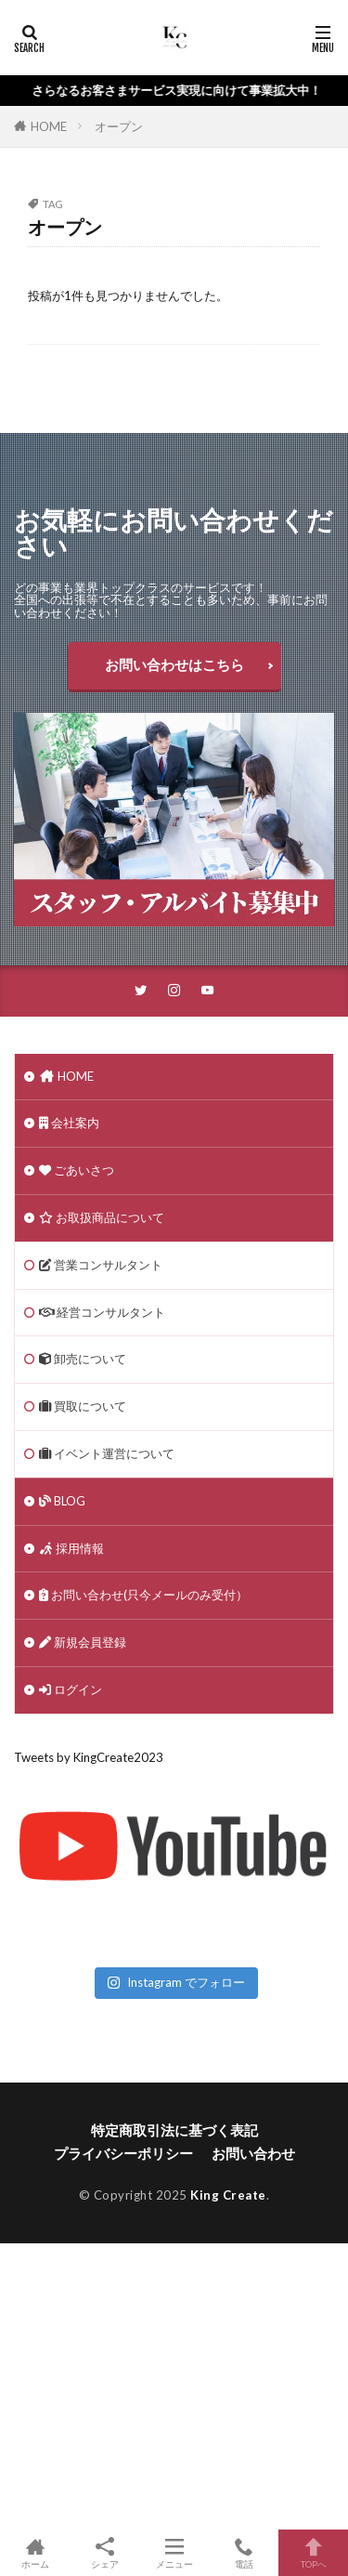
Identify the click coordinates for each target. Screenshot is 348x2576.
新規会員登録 (82, 1642)
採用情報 (71, 1548)
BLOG (62, 1500)
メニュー (174, 2553)
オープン (119, 126)
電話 (243, 2553)
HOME (49, 126)
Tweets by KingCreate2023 (88, 1757)
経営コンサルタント (102, 1312)
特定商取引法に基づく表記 (174, 2130)
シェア (104, 2553)
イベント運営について (106, 1453)
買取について (82, 1406)
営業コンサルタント (100, 1264)
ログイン (70, 1689)
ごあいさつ (76, 1170)
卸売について (82, 1358)
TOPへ (313, 2553)
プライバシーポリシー (123, 2153)
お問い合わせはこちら (174, 664)
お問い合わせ (253, 2153)
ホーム (35, 2553)
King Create (228, 2195)
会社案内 (69, 1122)
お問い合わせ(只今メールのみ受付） (143, 1594)
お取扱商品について (101, 1217)
